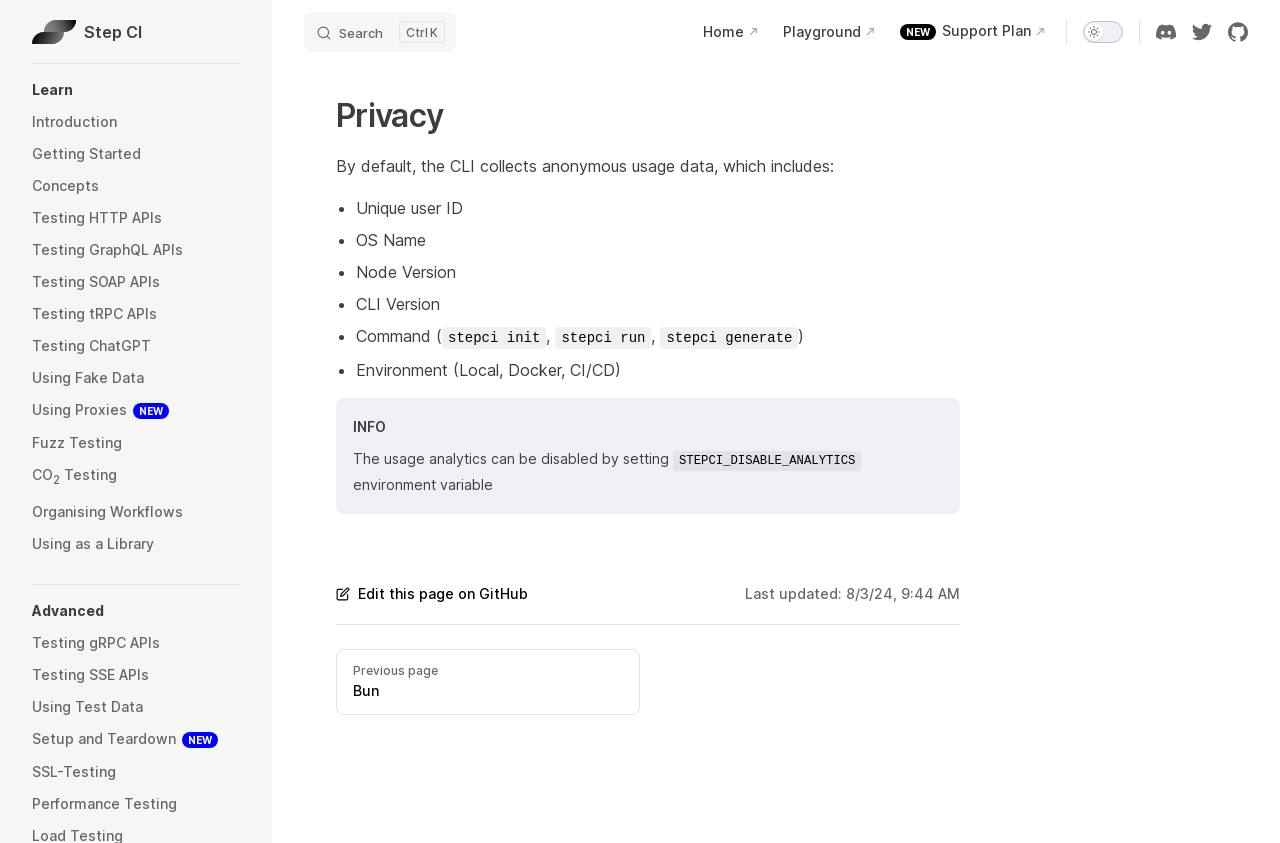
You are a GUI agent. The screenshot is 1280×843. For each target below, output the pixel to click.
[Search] (380, 32)
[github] (1238, 32)
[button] (136, 90)
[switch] (1103, 32)
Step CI (87, 32)
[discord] (1166, 32)
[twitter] (1202, 32)
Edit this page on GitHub (432, 593)
